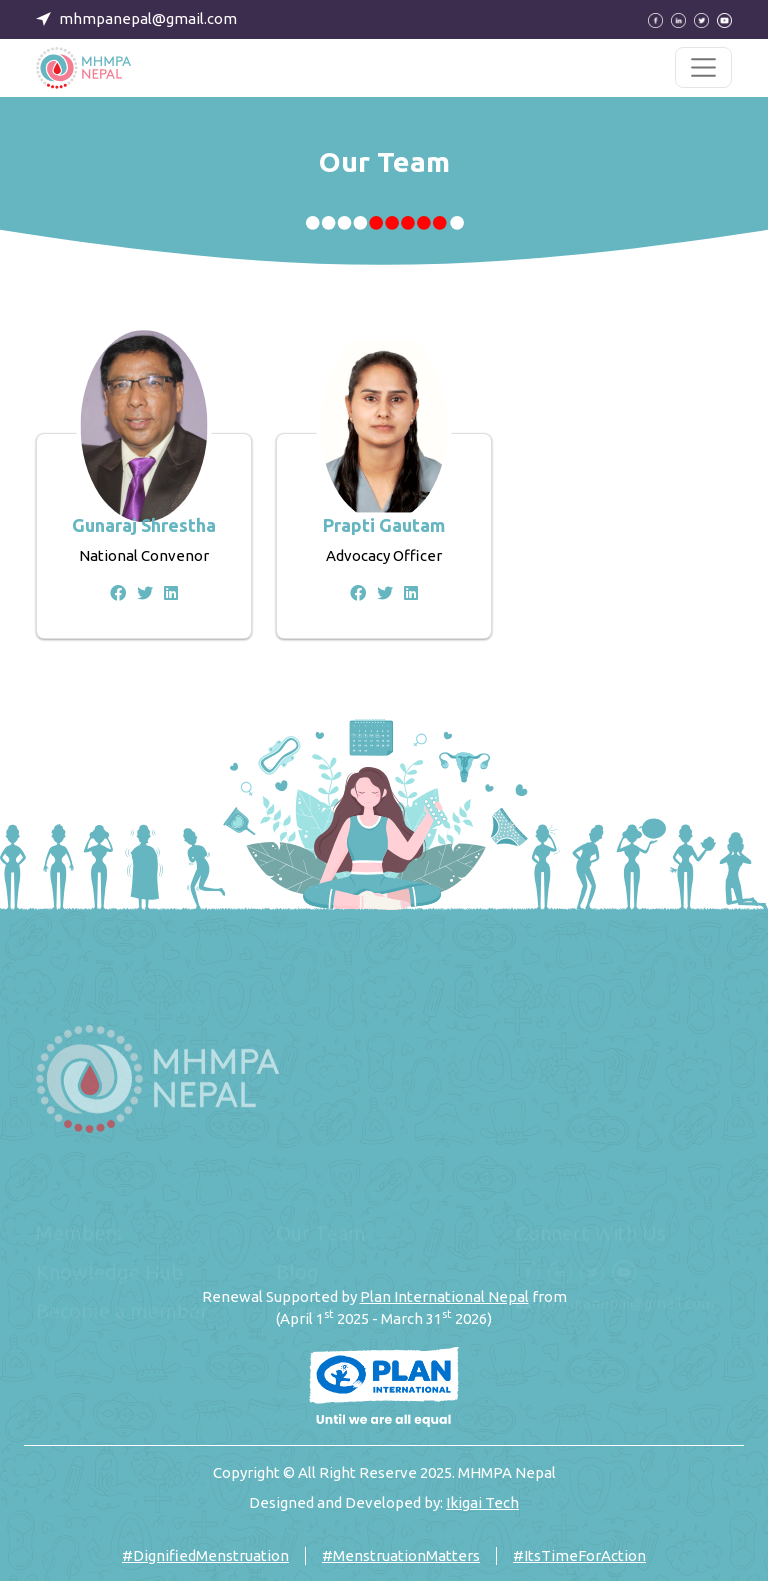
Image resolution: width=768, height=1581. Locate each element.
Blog (297, 1272)
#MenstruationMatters (401, 1555)
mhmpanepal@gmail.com (626, 1303)
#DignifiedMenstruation (205, 1555)
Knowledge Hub (109, 1272)
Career (306, 1311)
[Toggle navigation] (703, 67)
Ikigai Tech (482, 1502)
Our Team (321, 1233)
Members (79, 1233)
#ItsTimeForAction (579, 1555)
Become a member (122, 1311)
